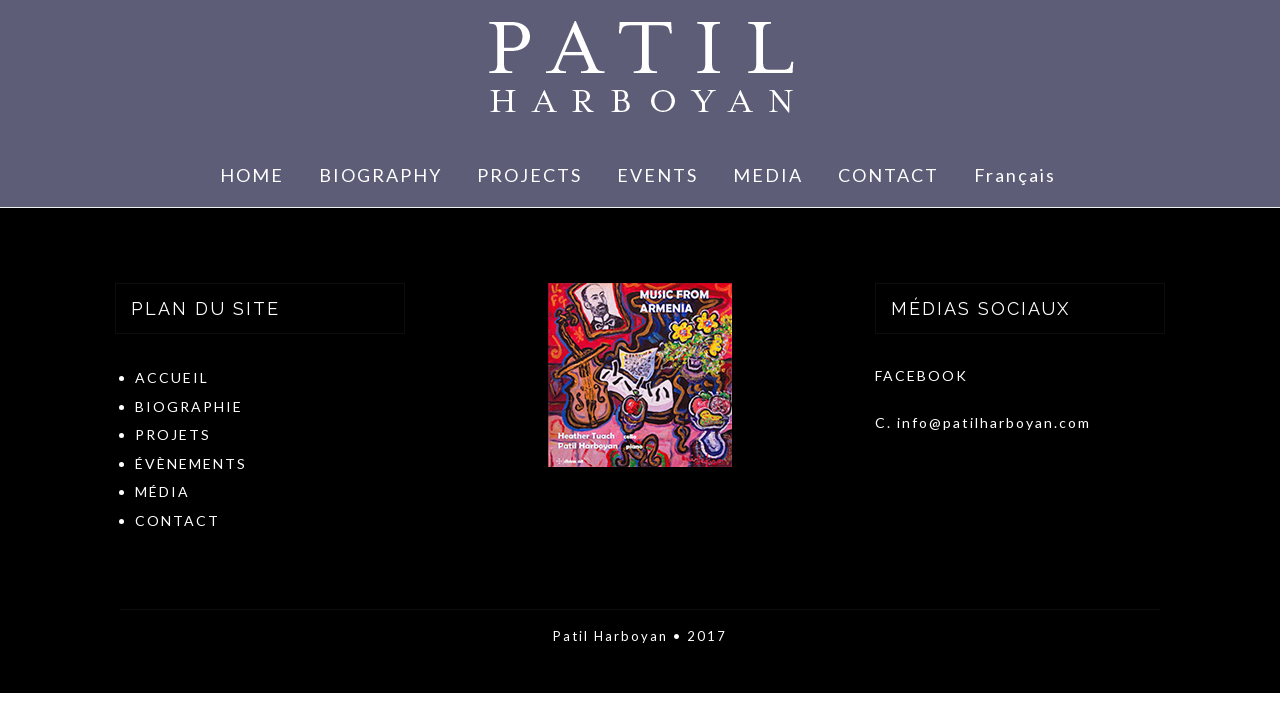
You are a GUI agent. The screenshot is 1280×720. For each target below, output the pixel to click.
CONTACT (888, 175)
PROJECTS (529, 175)
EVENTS (657, 175)
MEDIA (768, 175)
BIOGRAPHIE (189, 406)
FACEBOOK (921, 375)
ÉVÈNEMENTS (191, 463)
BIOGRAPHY (380, 175)
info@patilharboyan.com (994, 422)
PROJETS (173, 434)
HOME (252, 175)
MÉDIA (162, 491)
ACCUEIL (172, 377)
